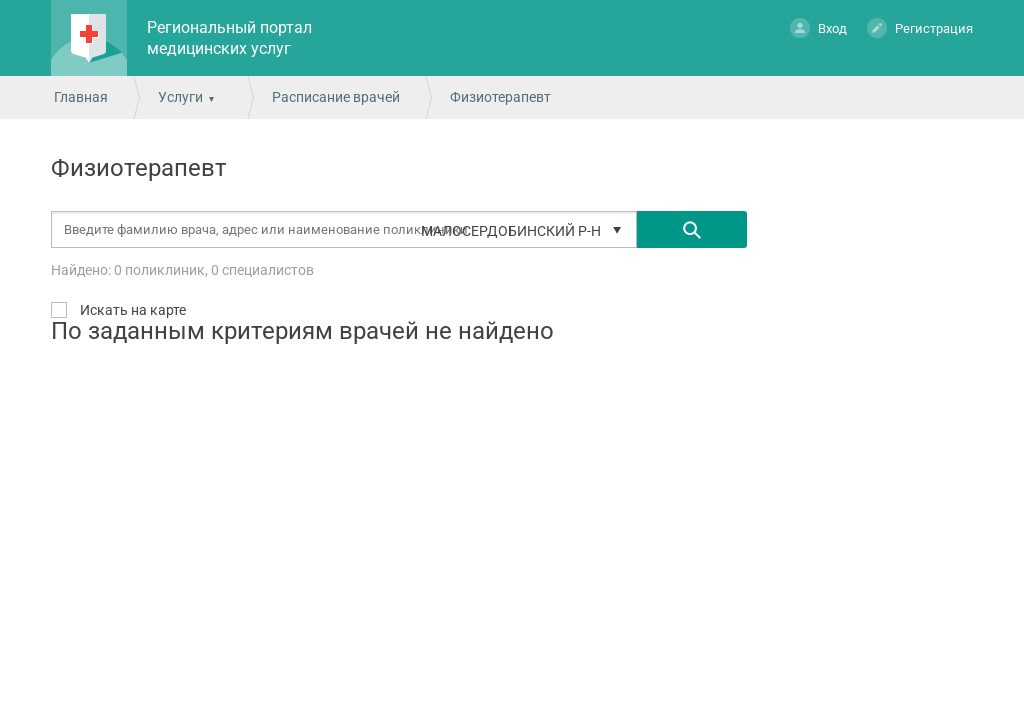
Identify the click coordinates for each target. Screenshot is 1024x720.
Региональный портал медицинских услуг (229, 38)
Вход (818, 27)
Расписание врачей (336, 97)
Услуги (180, 97)
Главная (81, 97)
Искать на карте (131, 309)
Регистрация (920, 27)
